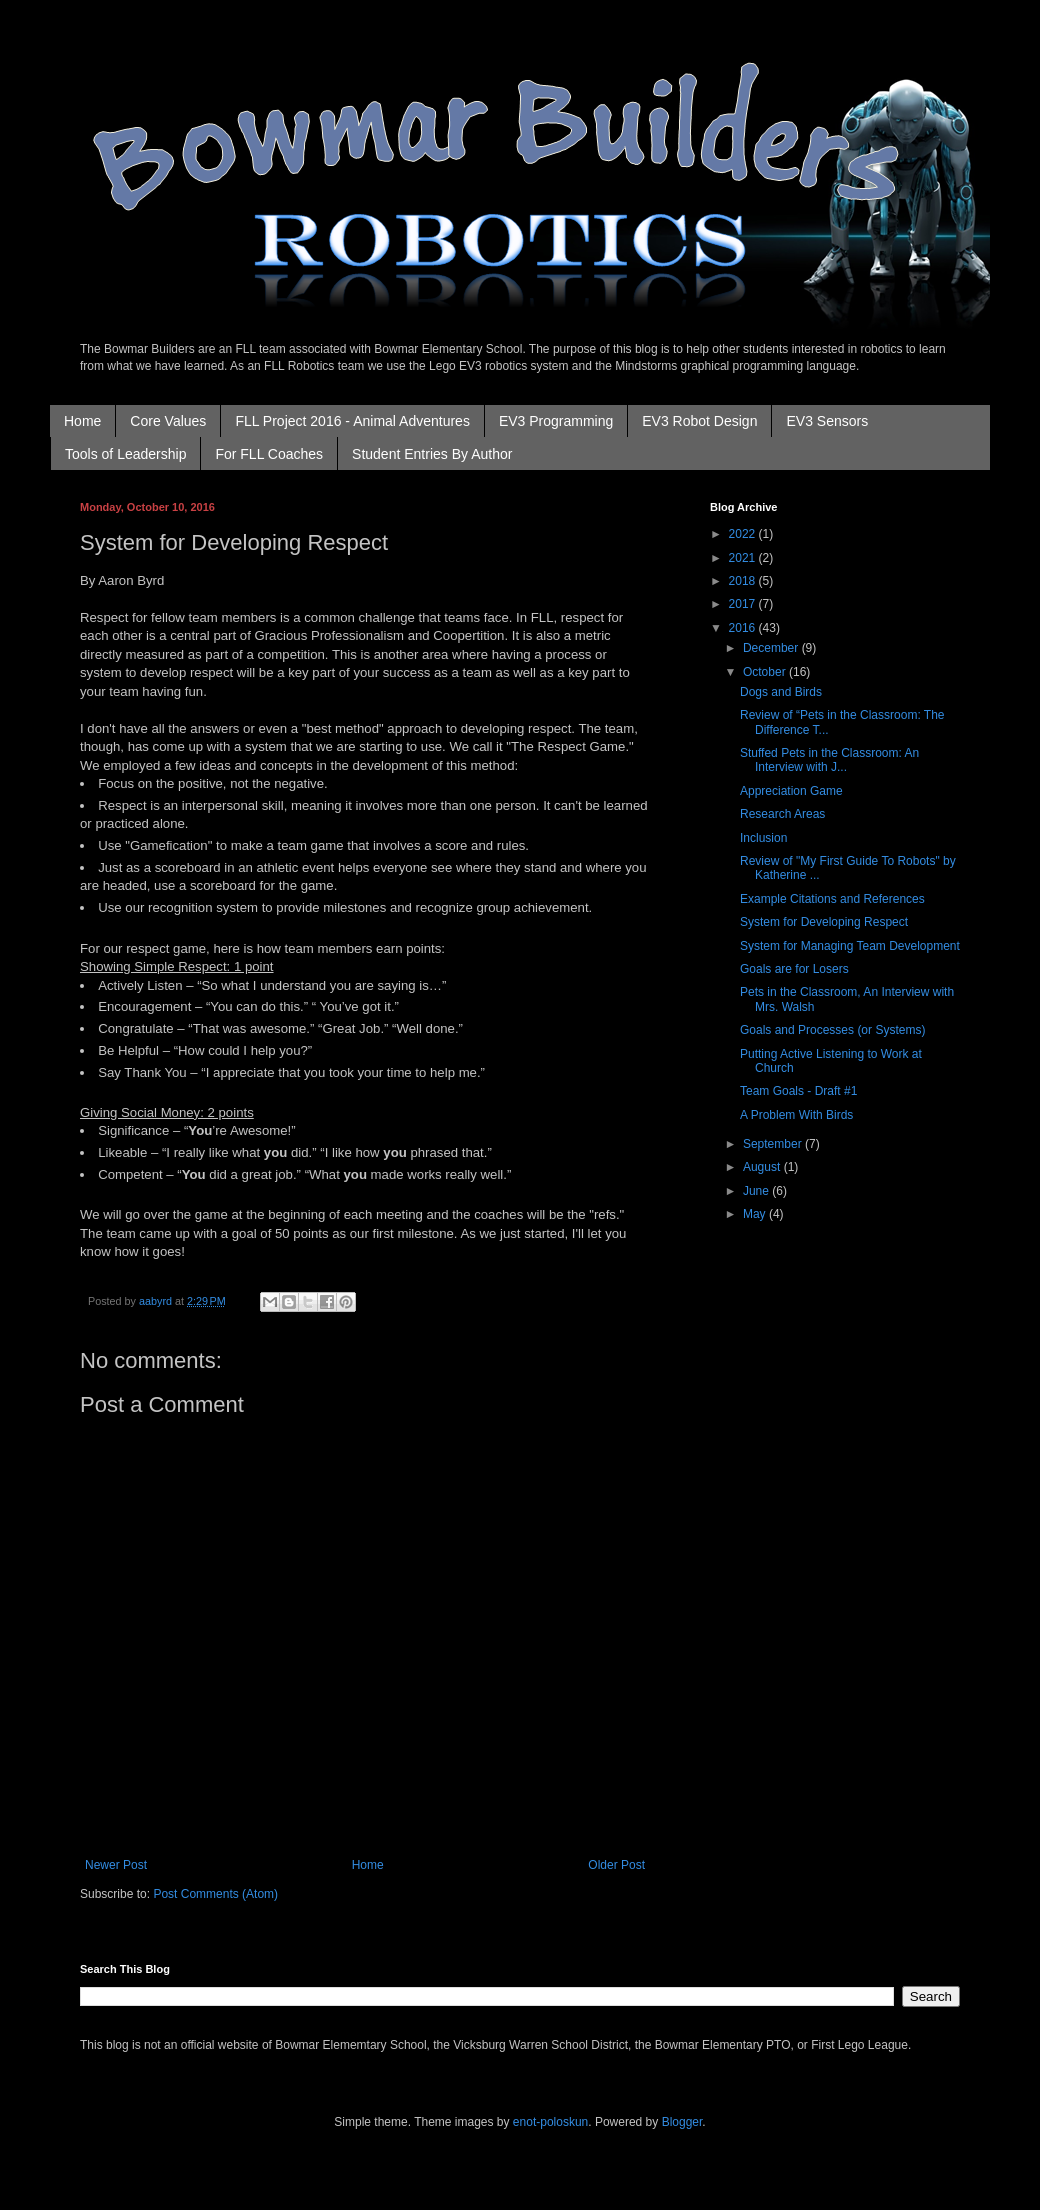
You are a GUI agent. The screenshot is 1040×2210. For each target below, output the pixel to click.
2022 (744, 534)
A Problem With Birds (796, 1115)
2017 (744, 604)
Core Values (168, 421)
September (774, 1144)
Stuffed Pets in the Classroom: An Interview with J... (829, 760)
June (757, 1191)
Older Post (616, 1865)
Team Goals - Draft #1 (798, 1091)
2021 (744, 558)
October (766, 672)
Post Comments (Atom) (215, 1894)
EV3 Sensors (827, 421)
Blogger (682, 2122)
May (756, 1214)
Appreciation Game (791, 791)
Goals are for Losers (794, 969)
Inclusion (763, 838)
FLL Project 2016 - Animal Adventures (352, 421)
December (772, 648)
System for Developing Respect (824, 922)
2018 (744, 581)
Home (82, 421)
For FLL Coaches (269, 454)
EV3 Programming (556, 421)
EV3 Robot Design (699, 421)
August (763, 1167)
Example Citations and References (832, 899)
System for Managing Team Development (850, 946)
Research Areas (782, 814)
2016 (744, 628)
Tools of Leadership (125, 454)
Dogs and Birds (781, 692)
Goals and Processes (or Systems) (832, 1030)
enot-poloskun (550, 2122)
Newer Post (116, 1865)
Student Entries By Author (432, 454)
